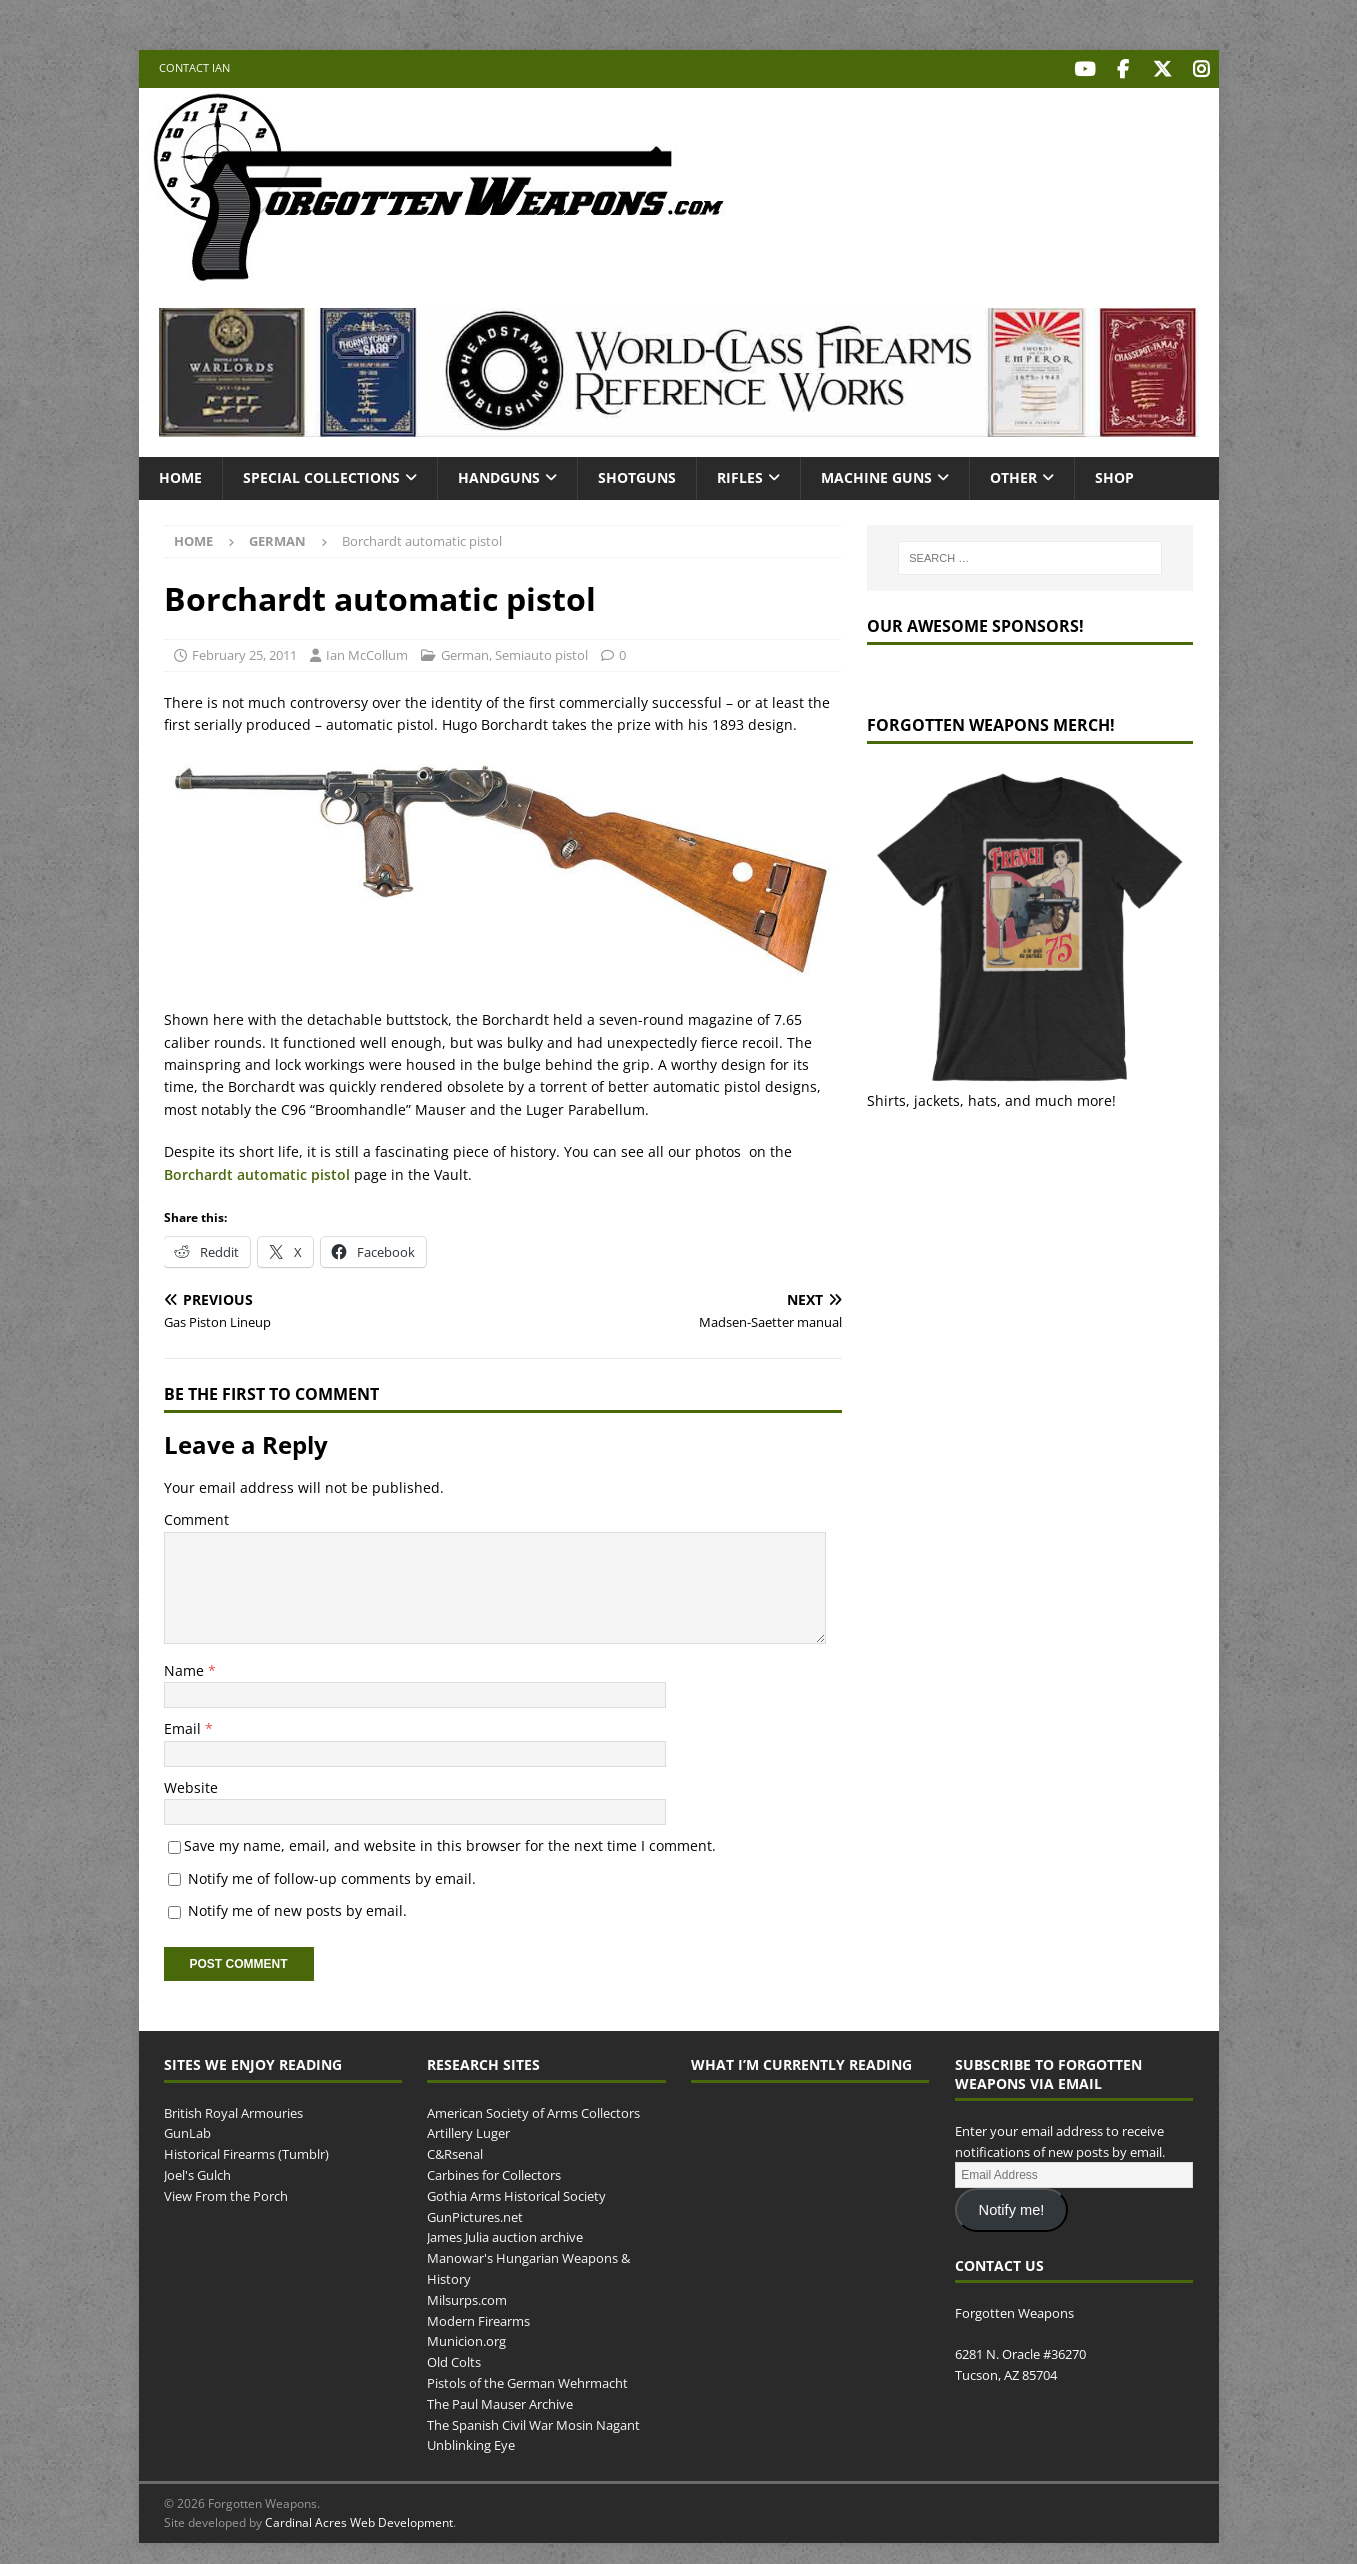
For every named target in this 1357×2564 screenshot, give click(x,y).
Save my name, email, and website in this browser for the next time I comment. (450, 1842)
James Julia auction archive (505, 2234)
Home (180, 474)
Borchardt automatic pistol (257, 1170)
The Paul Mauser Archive (500, 2401)
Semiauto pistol (541, 652)
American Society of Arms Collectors (533, 2109)
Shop (1114, 474)
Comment (196, 1516)
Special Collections (321, 474)
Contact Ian (194, 67)
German (465, 652)
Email (184, 1725)
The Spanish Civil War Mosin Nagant (533, 2421)
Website (191, 1784)
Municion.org (466, 2338)
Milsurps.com (467, 2297)
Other (1013, 474)
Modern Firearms (478, 2317)
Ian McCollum (367, 652)
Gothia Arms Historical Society (516, 2193)
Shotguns (637, 474)
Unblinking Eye (471, 2442)
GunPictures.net (475, 2213)
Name (186, 1667)
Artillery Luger (468, 2130)
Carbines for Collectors (494, 2172)
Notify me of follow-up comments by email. (332, 1874)
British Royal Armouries (233, 2109)
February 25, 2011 (244, 652)
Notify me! (1012, 2207)
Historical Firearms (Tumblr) (246, 2151)
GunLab (187, 2130)
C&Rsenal (455, 2151)
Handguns (499, 474)
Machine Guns (876, 474)
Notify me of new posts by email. (297, 1907)
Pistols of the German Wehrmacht (527, 2380)
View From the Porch (226, 2193)
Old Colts (454, 2359)
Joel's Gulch (197, 2172)
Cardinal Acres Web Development (359, 2519)
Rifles (740, 474)
